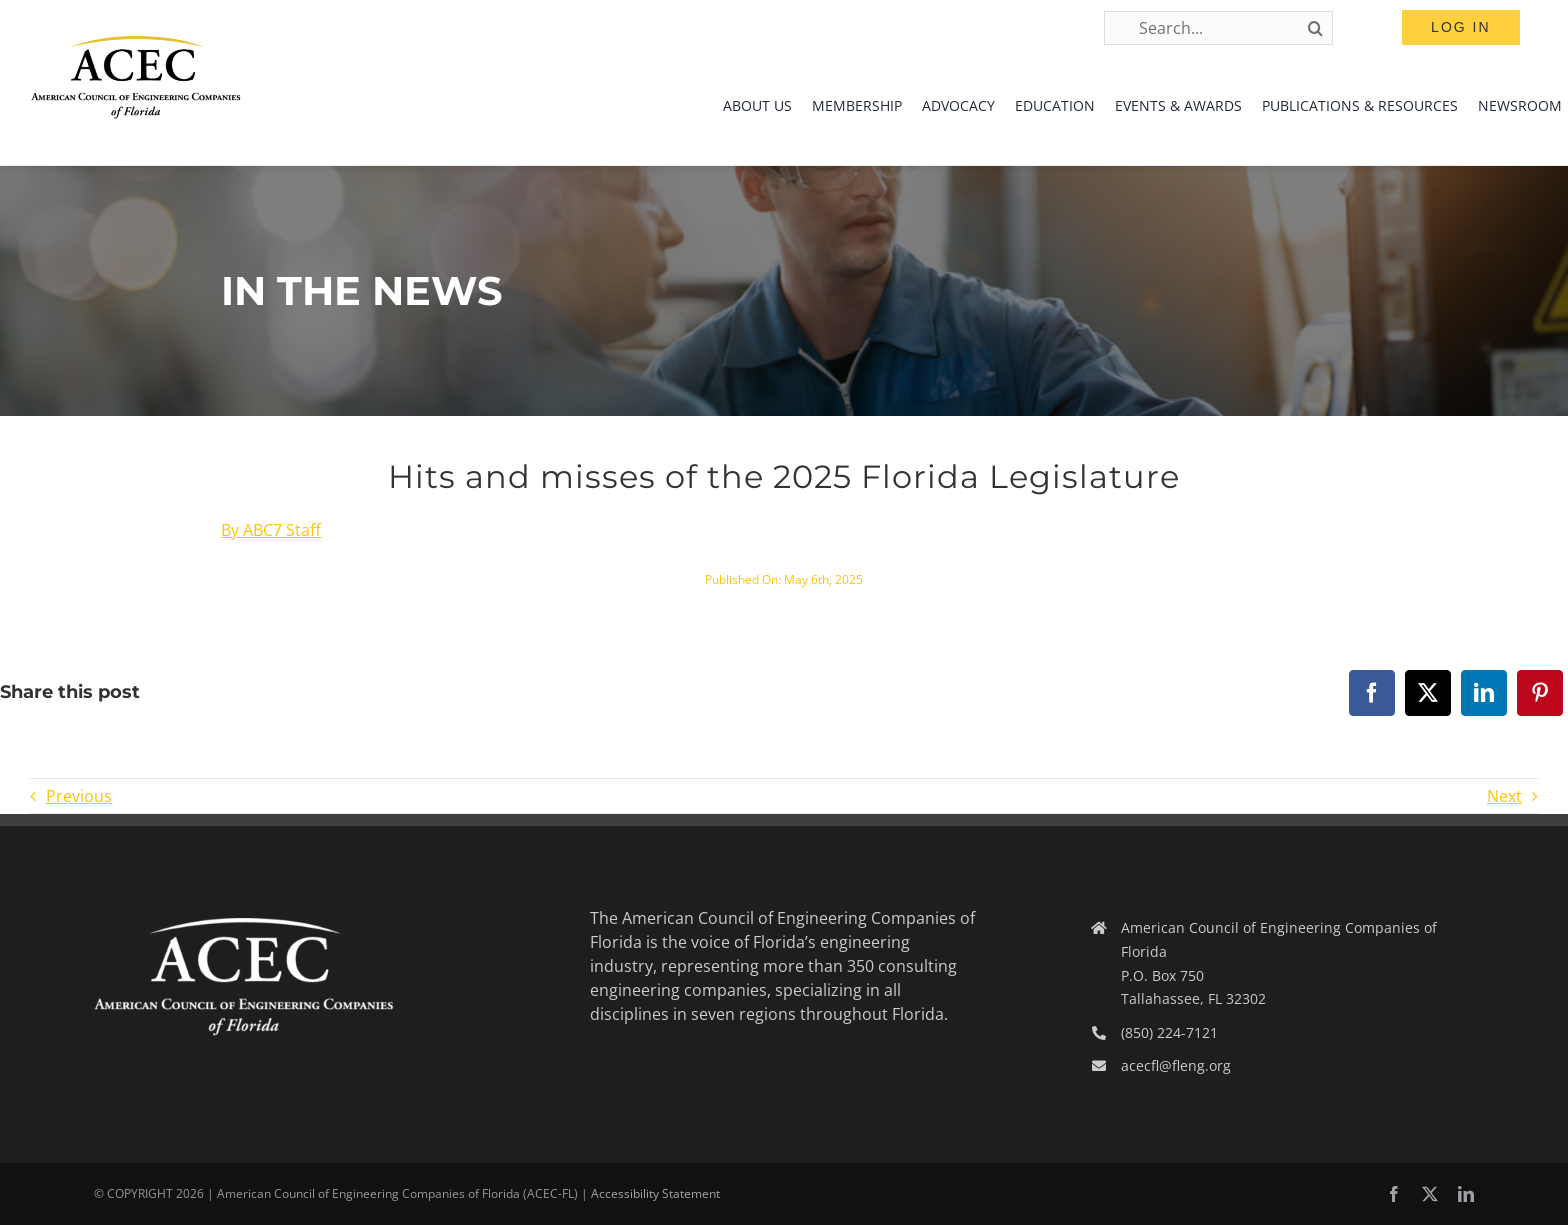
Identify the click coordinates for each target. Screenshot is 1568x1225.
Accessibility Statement (655, 1193)
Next (1504, 796)
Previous (79, 796)
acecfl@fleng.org (1176, 1065)
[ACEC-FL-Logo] (136, 44)
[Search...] (1218, 28)
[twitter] (1430, 1194)
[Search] (1316, 28)
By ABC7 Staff (271, 530)
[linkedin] (1466, 1194)
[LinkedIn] (1484, 693)
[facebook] (1394, 1194)
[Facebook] (1372, 693)
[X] (1428, 693)
